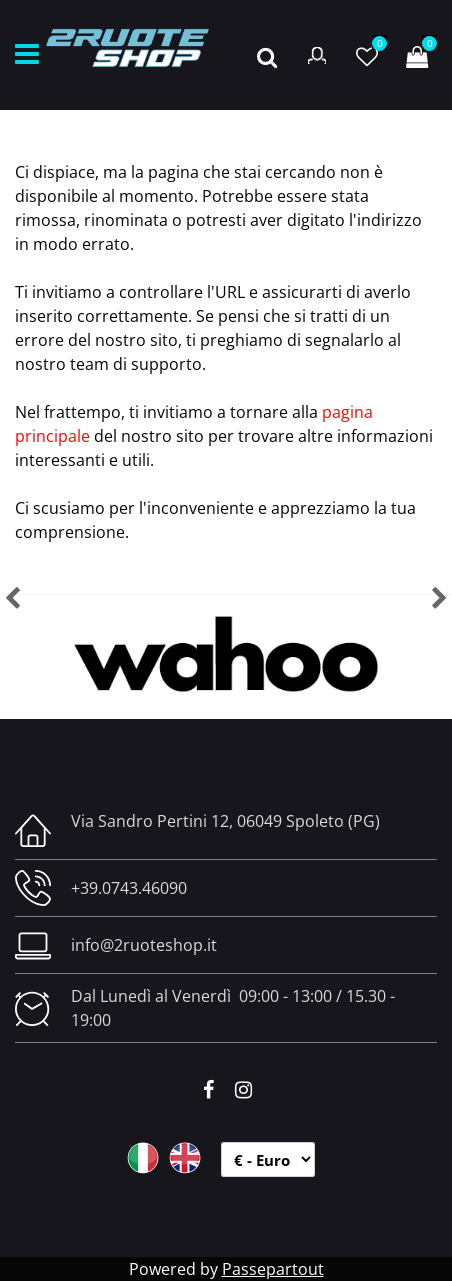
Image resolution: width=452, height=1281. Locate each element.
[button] (267, 55)
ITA (143, 1158)
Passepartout (273, 1269)
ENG (185, 1158)
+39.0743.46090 (129, 888)
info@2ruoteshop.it (144, 945)
